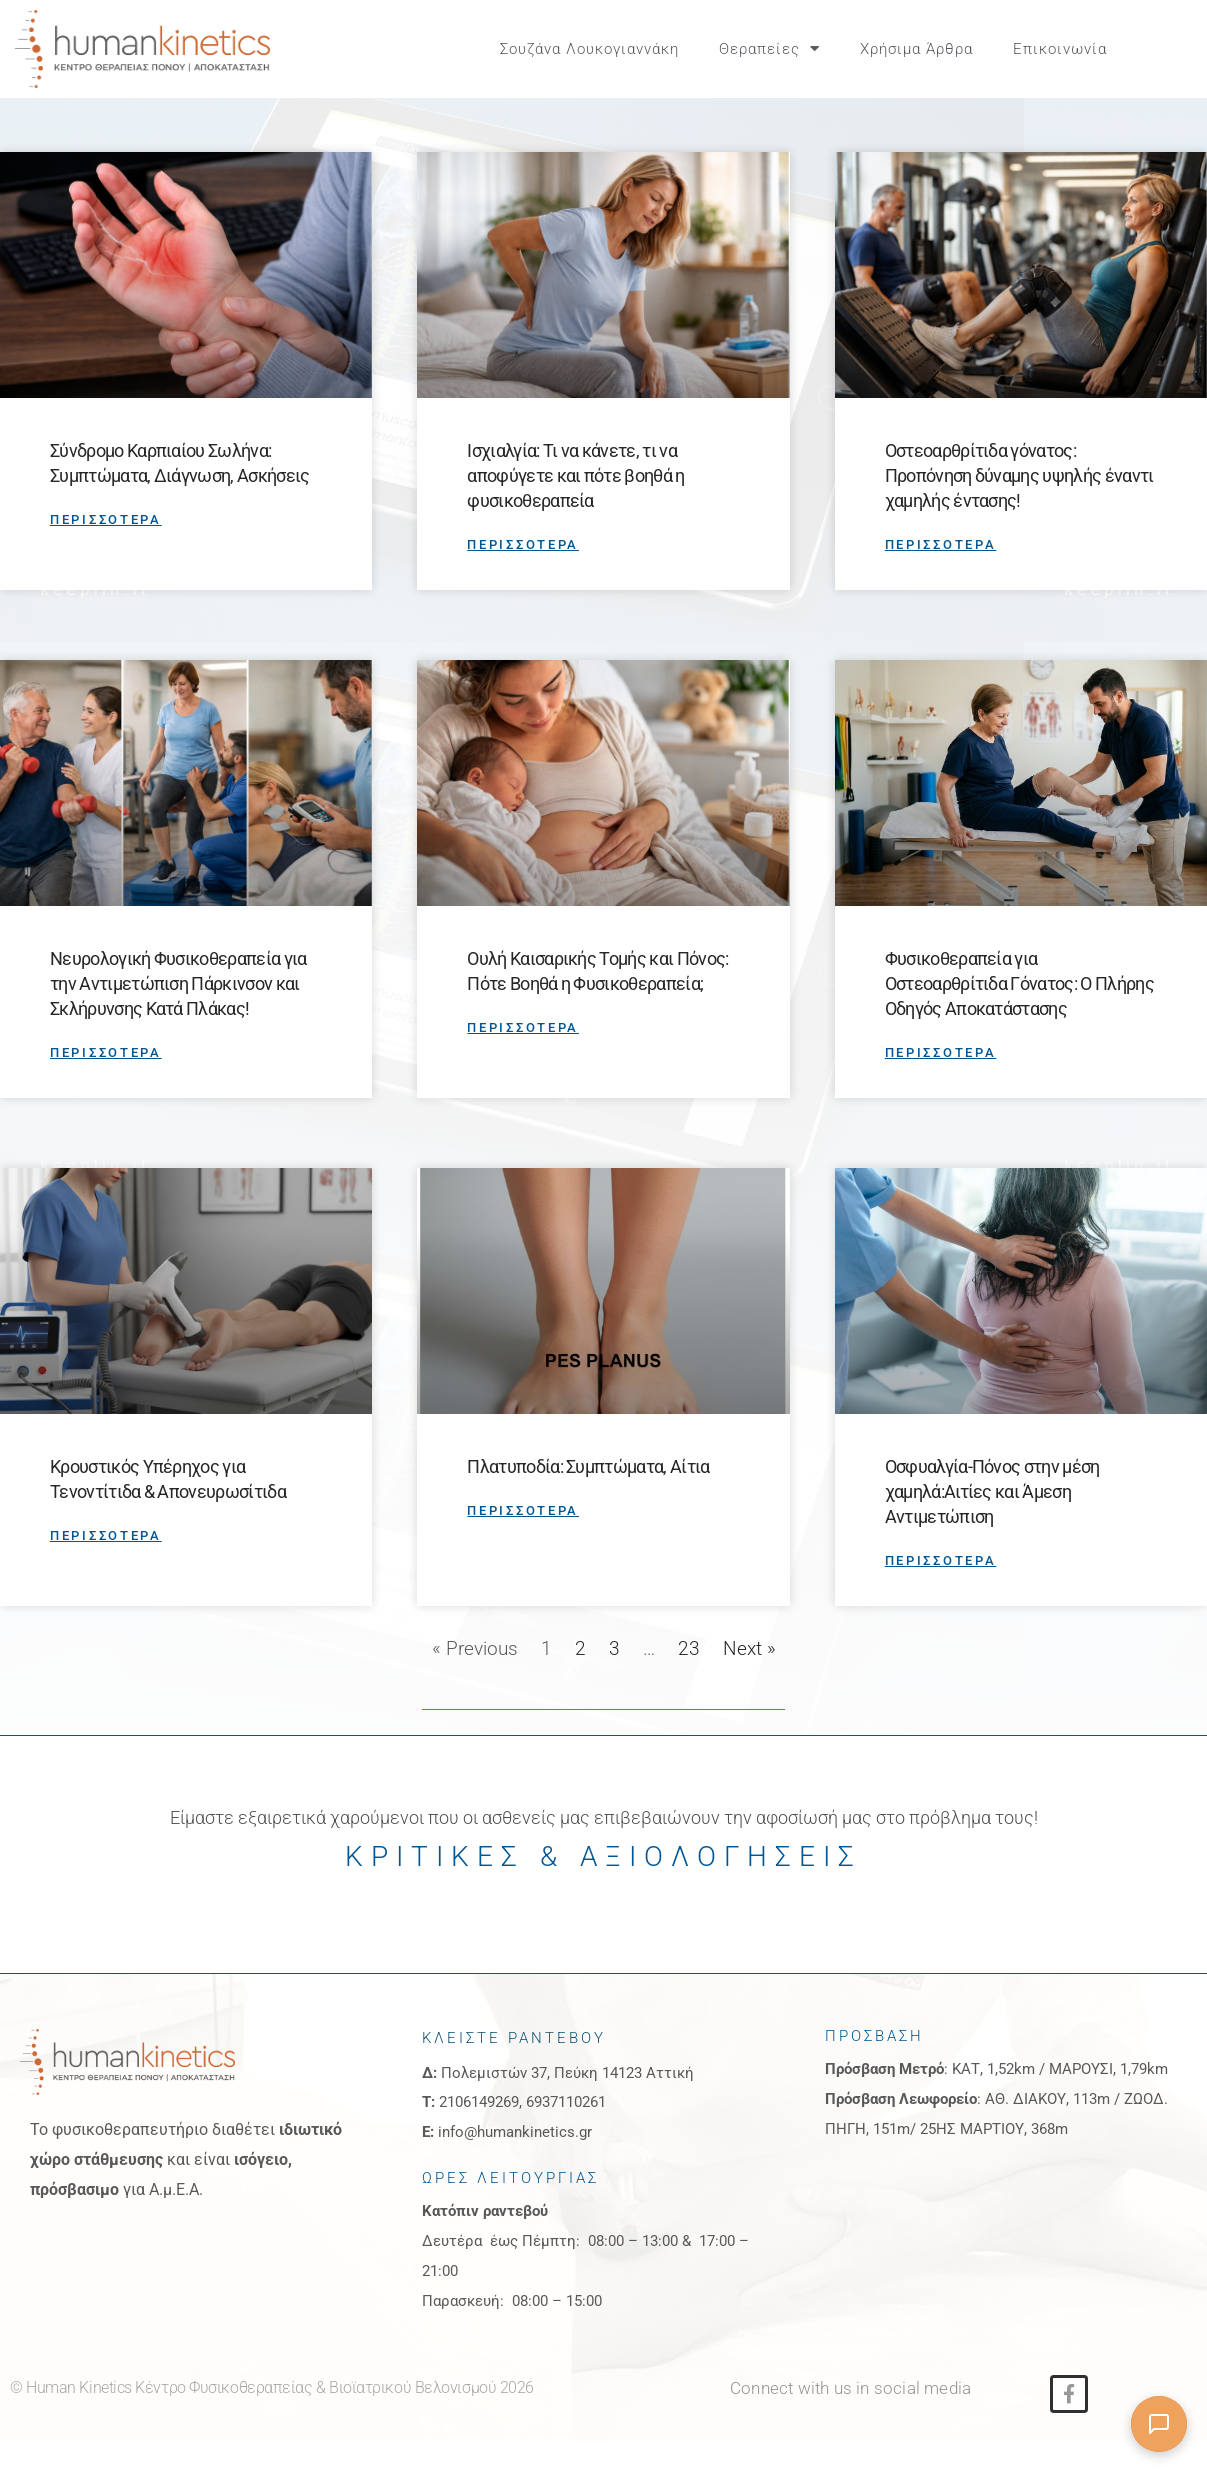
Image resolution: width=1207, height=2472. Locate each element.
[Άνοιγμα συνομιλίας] (1159, 2424)
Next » (749, 1679)
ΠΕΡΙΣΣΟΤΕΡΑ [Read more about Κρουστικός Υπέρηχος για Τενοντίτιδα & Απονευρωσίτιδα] (106, 1566)
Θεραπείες (769, 48)
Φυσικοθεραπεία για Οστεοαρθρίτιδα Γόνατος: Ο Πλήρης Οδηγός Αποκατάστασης (1019, 1015)
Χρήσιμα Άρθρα (916, 49)
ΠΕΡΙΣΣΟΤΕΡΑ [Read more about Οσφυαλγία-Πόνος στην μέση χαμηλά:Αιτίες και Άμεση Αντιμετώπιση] (941, 1591)
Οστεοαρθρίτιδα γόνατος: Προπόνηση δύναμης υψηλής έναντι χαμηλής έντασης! (1019, 507)
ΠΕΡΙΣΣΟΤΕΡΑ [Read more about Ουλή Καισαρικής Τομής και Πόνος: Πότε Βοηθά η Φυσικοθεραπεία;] (523, 1059)
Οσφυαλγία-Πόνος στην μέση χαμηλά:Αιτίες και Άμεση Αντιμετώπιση (992, 1522)
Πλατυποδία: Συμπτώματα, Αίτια (588, 1497)
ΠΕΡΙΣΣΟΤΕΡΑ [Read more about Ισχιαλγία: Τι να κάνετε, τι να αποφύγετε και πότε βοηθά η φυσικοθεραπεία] (523, 576)
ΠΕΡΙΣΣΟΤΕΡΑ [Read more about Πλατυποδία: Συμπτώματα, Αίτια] (523, 1541)
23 (689, 1679)
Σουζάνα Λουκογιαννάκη (589, 49)
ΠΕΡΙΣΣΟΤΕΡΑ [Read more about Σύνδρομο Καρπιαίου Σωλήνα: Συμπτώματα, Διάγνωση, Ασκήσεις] (106, 551)
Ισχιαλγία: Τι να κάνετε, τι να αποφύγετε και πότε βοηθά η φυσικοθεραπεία (575, 507)
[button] (1170, 49)
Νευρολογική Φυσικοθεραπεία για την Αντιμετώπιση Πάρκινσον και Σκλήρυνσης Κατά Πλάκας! (178, 1015)
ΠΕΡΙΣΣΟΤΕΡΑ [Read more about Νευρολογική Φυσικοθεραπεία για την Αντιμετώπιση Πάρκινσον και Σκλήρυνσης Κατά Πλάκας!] (106, 1084)
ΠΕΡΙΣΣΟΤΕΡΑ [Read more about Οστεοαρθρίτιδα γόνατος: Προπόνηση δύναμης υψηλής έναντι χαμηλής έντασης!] (941, 576)
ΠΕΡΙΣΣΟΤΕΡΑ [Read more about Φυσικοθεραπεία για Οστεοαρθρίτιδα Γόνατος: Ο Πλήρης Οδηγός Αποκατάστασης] (941, 1084)
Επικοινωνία (1060, 49)
